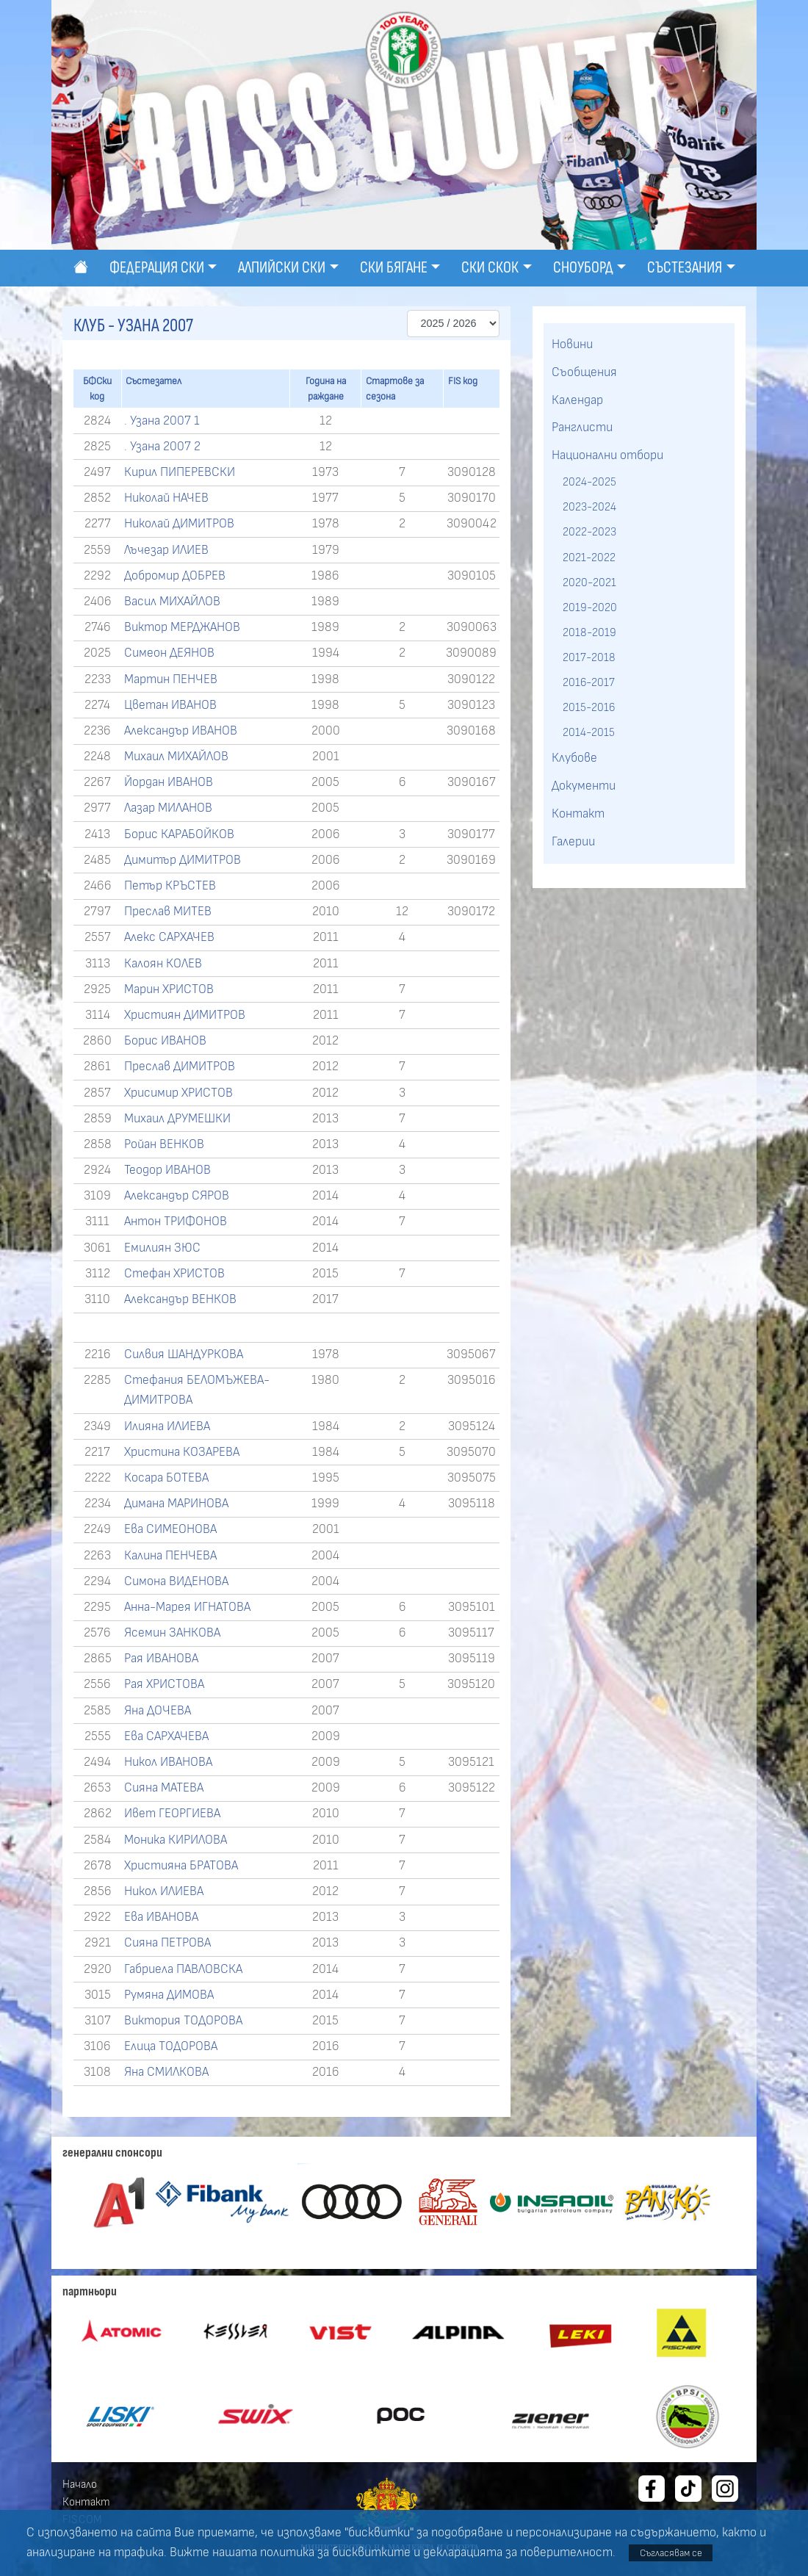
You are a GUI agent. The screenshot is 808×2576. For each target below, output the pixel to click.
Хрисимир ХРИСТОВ (178, 1093)
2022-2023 (589, 532)
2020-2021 (589, 582)
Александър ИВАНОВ (180, 730)
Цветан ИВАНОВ (170, 705)
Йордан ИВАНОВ (168, 782)
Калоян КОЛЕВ (163, 963)
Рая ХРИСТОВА (164, 1684)
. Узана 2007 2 (162, 446)
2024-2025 (589, 482)
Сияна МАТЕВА (163, 1787)
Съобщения (584, 372)
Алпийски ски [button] (281, 267)
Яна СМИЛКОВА (166, 2072)
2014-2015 (589, 732)
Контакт (578, 813)
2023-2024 (589, 507)
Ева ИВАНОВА (161, 1917)
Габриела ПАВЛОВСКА (183, 1969)
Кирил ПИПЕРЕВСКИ (179, 472)
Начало (79, 2484)
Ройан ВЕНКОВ (164, 1144)
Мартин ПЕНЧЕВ (170, 679)
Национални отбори (607, 455)
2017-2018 (589, 657)
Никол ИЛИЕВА (163, 1891)
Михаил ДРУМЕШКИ (177, 1118)
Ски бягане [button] (394, 267)
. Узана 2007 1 (162, 420)
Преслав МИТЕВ (168, 911)
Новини (572, 344)
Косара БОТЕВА (166, 1477)
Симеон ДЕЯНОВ (169, 653)
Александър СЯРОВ (176, 1195)
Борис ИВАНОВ (165, 1040)
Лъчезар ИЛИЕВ (166, 550)
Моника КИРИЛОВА (175, 1840)
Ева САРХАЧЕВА (166, 1736)
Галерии (573, 841)
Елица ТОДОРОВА (170, 2046)
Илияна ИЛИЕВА (167, 1426)
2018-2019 (589, 632)
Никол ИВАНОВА (168, 1762)
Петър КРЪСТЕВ (170, 885)
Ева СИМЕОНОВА (170, 1529)
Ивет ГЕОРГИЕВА (172, 1813)
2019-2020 (590, 607)
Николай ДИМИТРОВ (179, 523)
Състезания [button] (684, 267)
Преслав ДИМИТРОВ (179, 1066)
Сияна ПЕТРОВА (167, 1942)
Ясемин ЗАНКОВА (172, 1632)
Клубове (574, 758)
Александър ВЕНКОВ (180, 1299)
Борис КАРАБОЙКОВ (179, 834)
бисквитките (371, 2552)
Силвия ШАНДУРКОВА (183, 1354)
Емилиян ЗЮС (162, 1248)
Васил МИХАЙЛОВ (172, 601)
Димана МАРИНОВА (176, 1503)
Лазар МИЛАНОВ (168, 808)
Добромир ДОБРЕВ (175, 575)
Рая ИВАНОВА (161, 1658)
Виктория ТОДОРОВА (183, 2020)
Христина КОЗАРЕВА (181, 1452)
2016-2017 (589, 682)
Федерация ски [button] (156, 267)
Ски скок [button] (490, 267)
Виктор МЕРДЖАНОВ (182, 627)
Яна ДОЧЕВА (157, 1710)
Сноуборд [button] (583, 267)
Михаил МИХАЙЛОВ (176, 756)
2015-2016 (589, 707)
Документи (584, 786)
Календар (577, 400)
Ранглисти (582, 427)
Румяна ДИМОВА (169, 1995)
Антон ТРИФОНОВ (175, 1221)
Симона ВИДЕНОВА (176, 1581)
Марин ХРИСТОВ (169, 989)
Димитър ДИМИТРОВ (182, 860)
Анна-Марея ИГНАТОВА (187, 1607)
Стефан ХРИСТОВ (174, 1273)
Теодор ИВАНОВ (167, 1170)
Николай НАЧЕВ (166, 498)
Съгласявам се (671, 2552)
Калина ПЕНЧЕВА (170, 1555)
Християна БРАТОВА (181, 1865)
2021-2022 (589, 557)
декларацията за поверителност (518, 2552)
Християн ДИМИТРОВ (184, 1015)
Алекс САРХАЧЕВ (169, 937)
